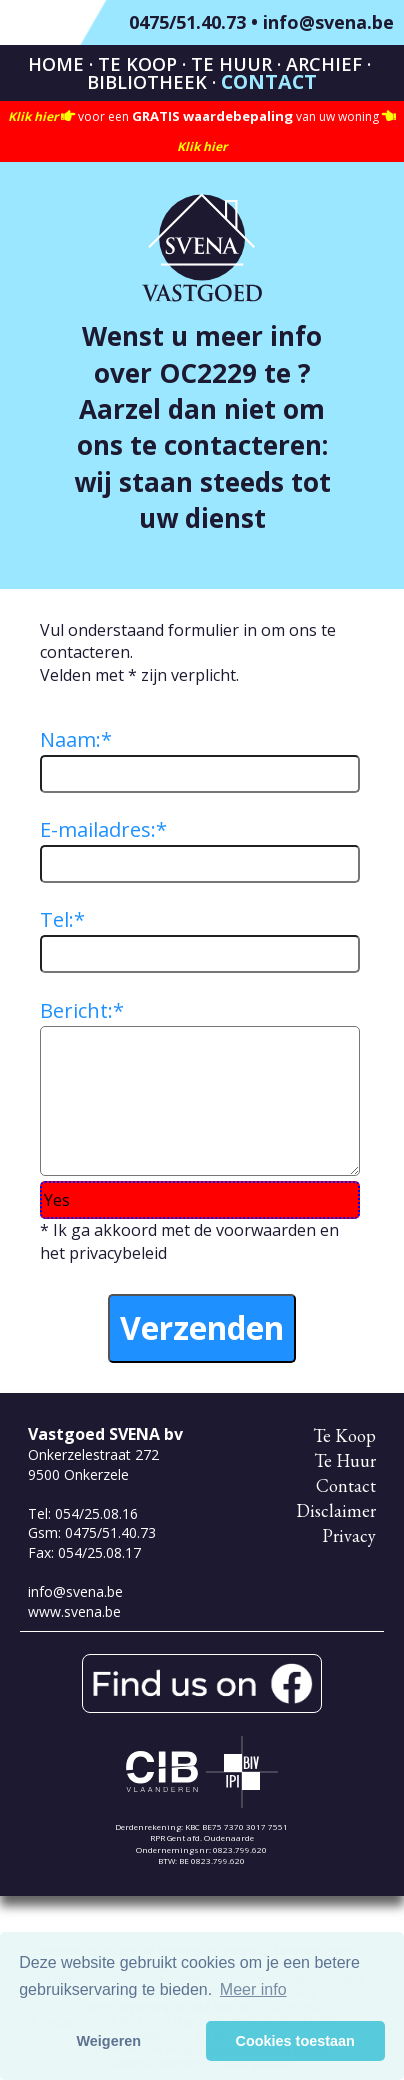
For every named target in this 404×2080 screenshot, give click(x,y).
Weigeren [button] (109, 2041)
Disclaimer (336, 1510)
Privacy (349, 1535)
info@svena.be (328, 22)
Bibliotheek (147, 82)
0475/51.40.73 (187, 22)
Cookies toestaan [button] (295, 2041)
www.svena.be (74, 1611)
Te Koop (137, 64)
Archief (324, 64)
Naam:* (76, 739)
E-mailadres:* (103, 829)
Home (56, 64)
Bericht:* (82, 1010)
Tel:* (62, 919)
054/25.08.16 (96, 1513)
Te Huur (231, 64)
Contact (269, 81)
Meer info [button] (253, 1989)
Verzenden (202, 1327)
